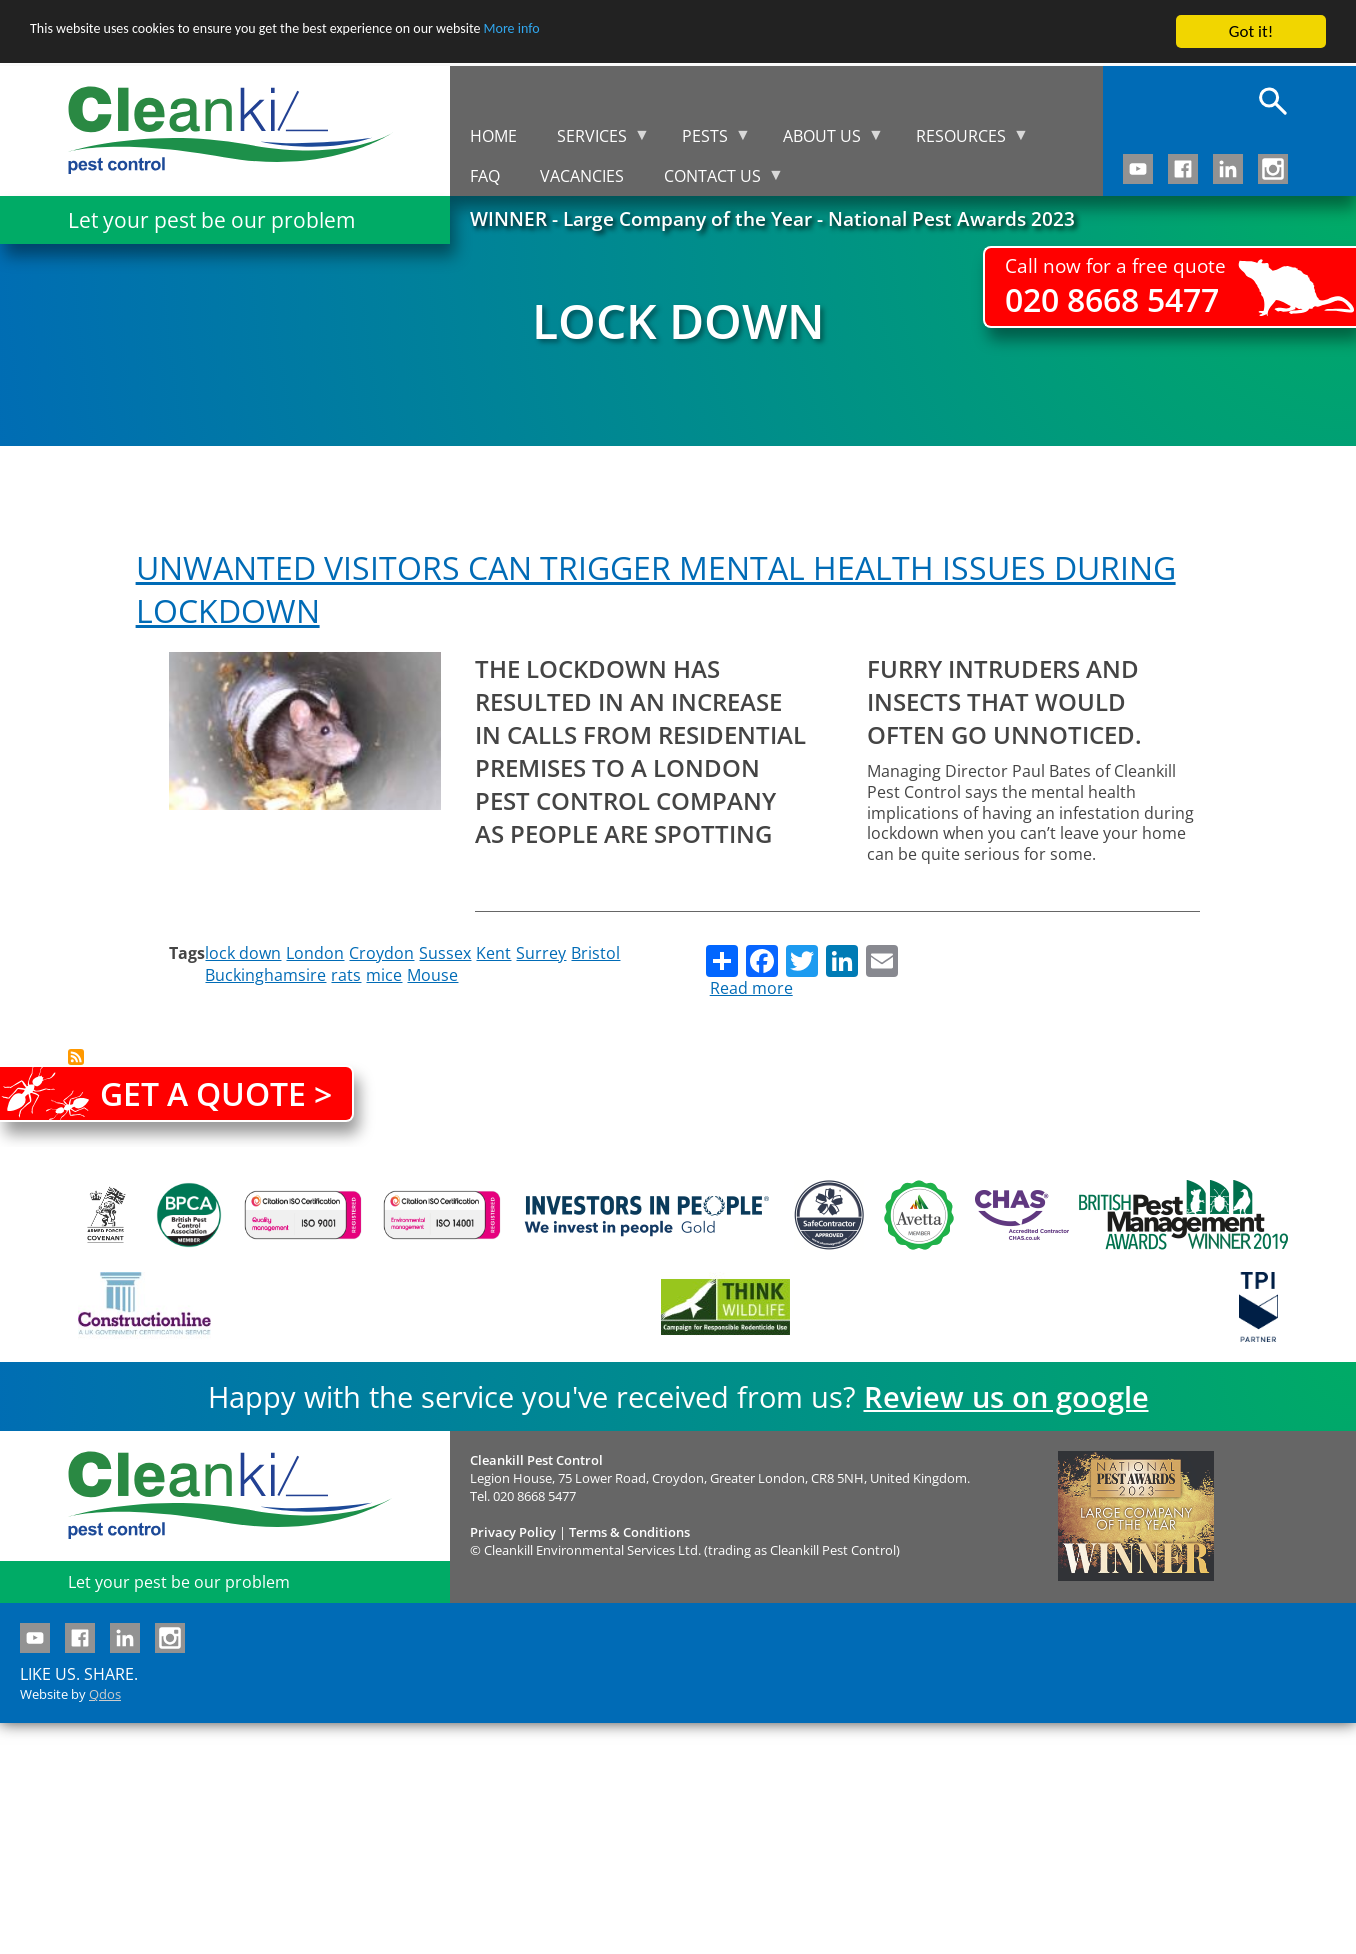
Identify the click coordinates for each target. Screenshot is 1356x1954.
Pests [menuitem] (706, 140)
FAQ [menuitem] (485, 176)
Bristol (595, 953)
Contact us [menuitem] (714, 180)
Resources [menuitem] (962, 140)
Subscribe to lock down (76, 1057)
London (315, 953)
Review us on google (1006, 1396)
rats (346, 975)
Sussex (445, 953)
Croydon (381, 953)
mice (384, 975)
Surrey (541, 953)
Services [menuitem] (593, 140)
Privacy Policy (513, 1532)
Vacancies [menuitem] (582, 176)
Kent (493, 953)
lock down (243, 953)
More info (615, 32)
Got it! (1251, 31)
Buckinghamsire (265, 975)
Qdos (105, 1694)
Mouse (432, 975)
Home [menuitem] (493, 136)
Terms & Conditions (629, 1532)
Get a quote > (216, 1093)
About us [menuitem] (823, 140)
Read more (751, 988)
